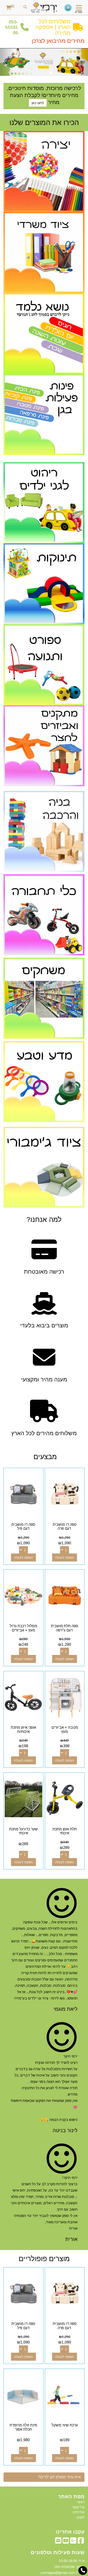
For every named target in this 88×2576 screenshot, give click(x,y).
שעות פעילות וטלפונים (57, 2552)
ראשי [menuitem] (80, 2502)
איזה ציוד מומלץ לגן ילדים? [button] (59, 2477)
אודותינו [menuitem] (78, 2512)
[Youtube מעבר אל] (66, 2542)
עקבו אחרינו (70, 2532)
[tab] (44, 2477)
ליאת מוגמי (65, 2009)
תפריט (78, 12)
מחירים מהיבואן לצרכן (58, 41)
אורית (71, 2239)
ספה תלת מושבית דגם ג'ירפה (64, 1628)
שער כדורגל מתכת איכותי (23, 1831)
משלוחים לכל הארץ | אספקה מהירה (53, 27)
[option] (44, 62)
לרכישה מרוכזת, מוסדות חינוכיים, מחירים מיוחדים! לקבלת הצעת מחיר (44, 95)
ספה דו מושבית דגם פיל (23, 1526)
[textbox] (44, 1455)
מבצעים (44, 1456)
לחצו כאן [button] (38, 103)
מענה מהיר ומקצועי (44, 1379)
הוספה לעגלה (64, 1557)
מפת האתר (71, 2496)
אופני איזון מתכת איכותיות (23, 1729)
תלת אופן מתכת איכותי (65, 1831)
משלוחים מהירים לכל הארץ (44, 1433)
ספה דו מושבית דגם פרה (65, 1526)
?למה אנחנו (44, 1219)
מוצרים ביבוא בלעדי (44, 1325)
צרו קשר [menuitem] (78, 2507)
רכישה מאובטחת (44, 1272)
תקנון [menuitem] (80, 2517)
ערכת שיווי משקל (64, 2425)
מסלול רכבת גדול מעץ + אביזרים (23, 1628)
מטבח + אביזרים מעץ (64, 1729)
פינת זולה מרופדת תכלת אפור (23, 2427)
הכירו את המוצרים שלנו (44, 122)
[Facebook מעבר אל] (81, 2542)
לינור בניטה (65, 2130)
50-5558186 (11, 27)
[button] (24, 62)
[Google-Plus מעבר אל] (73, 2542)
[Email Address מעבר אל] (58, 2542)
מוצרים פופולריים (44, 2258)
